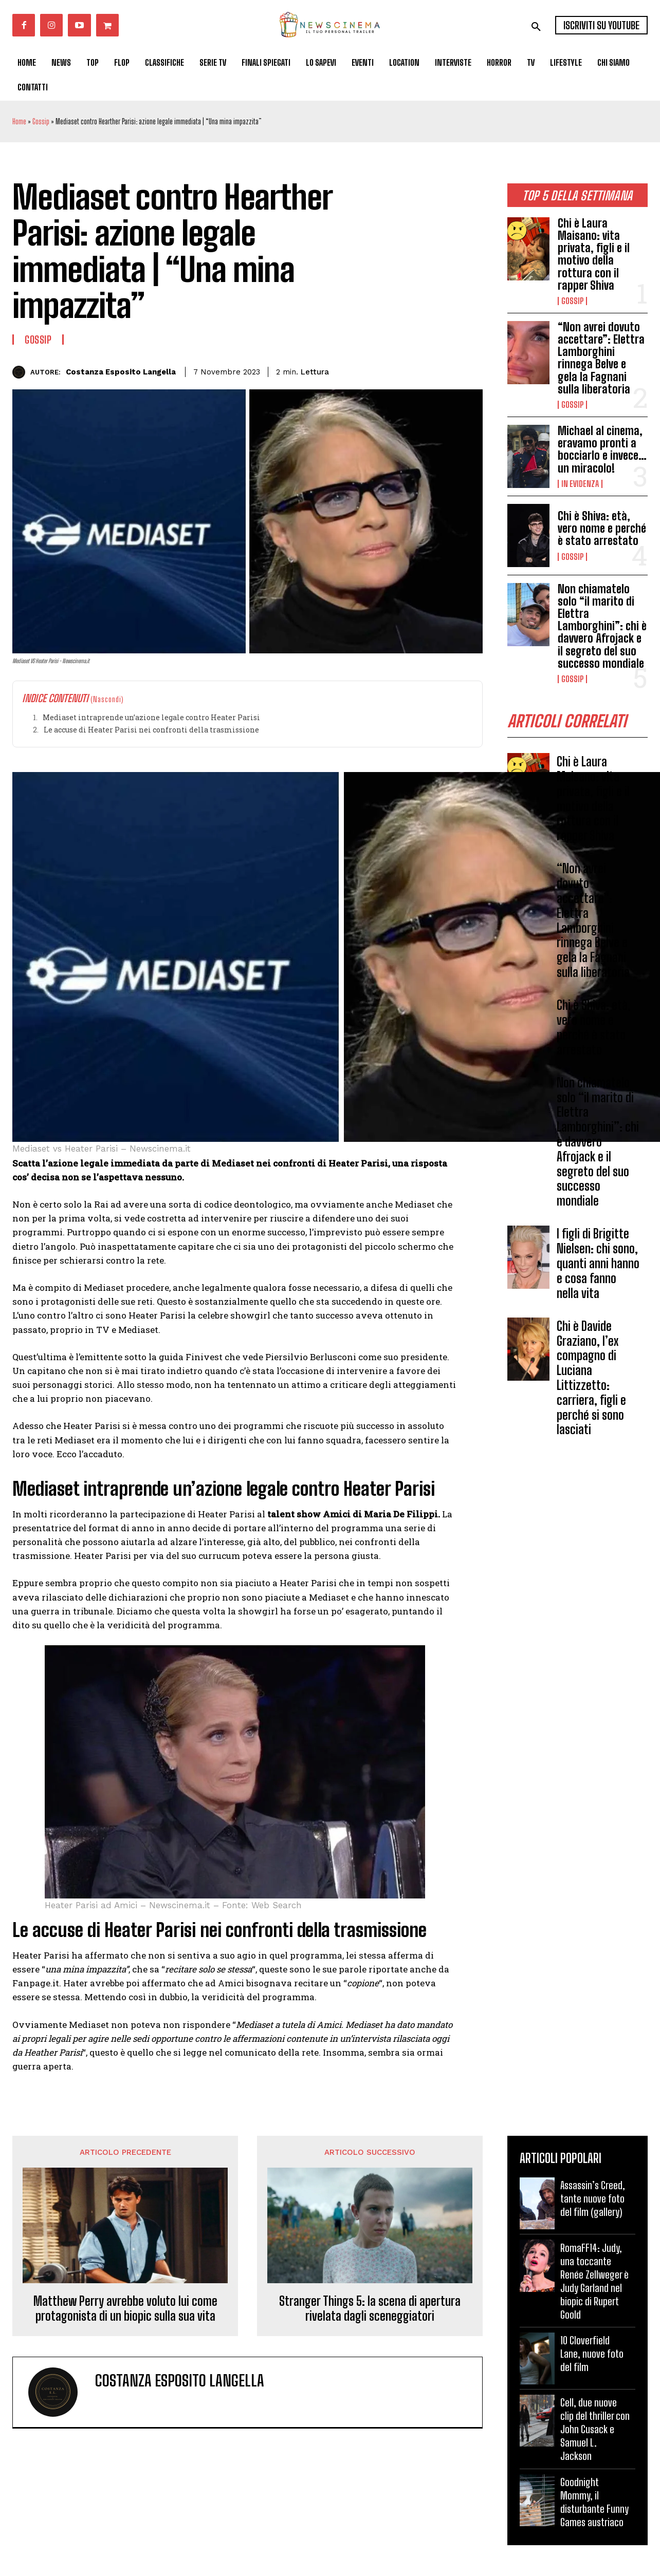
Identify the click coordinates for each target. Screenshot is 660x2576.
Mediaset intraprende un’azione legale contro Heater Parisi (151, 717)
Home (19, 121)
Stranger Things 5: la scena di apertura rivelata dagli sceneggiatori (370, 2308)
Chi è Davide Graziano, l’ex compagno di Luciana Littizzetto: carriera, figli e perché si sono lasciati (591, 1378)
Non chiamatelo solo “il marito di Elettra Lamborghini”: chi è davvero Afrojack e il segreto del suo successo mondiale (602, 626)
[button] (536, 26)
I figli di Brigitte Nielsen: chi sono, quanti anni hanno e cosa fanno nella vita (598, 1263)
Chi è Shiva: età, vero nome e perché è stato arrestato (602, 528)
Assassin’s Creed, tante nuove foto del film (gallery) (592, 2198)
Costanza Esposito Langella (121, 372)
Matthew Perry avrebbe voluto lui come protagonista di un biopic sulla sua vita (125, 2308)
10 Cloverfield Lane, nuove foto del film (592, 2353)
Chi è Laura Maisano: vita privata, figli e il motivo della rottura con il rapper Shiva (594, 254)
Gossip (40, 121)
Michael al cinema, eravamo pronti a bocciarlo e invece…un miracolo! (602, 449)
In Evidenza (580, 484)
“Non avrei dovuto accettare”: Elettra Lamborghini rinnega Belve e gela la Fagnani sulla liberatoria (601, 358)
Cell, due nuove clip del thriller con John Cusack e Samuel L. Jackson (595, 2429)
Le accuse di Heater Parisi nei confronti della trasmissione (151, 730)
